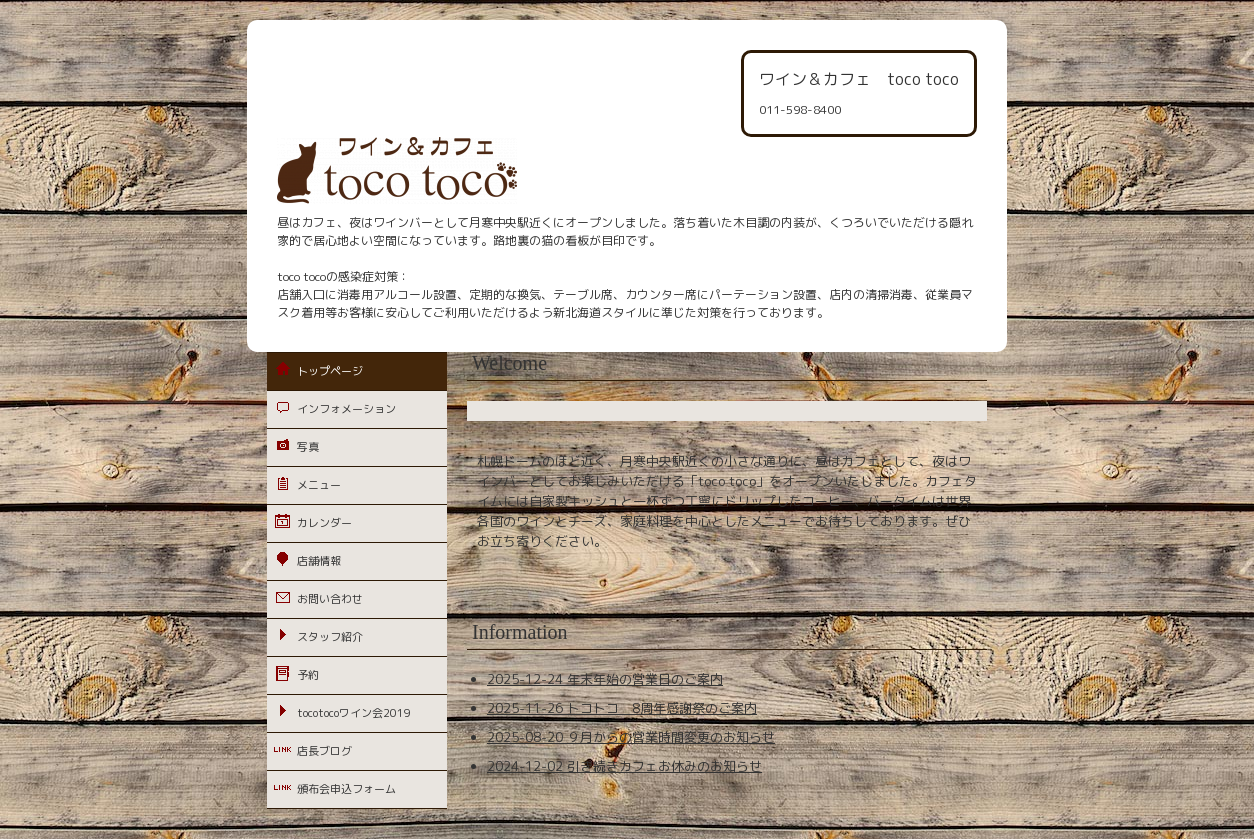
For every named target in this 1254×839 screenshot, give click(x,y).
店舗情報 (319, 561)
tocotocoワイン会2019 (354, 713)
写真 (308, 447)
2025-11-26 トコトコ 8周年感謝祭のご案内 (622, 708)
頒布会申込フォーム (346, 789)
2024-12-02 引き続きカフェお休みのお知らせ (624, 766)
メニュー (319, 485)
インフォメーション (346, 409)
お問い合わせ (330, 599)
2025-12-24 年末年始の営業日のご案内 (605, 679)
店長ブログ (324, 751)
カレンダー (324, 523)
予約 (308, 675)
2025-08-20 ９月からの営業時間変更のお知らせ (631, 737)
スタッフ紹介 (330, 637)
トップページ (330, 371)
